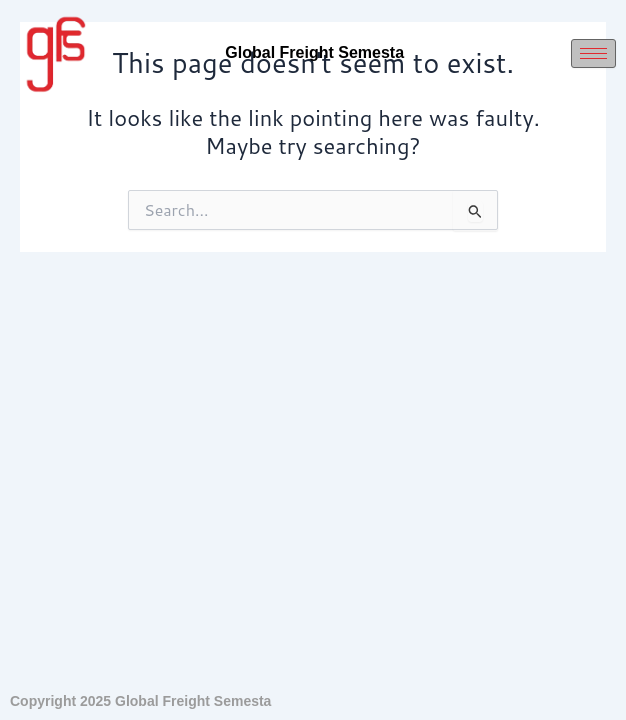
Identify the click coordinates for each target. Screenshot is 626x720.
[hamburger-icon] (593, 53)
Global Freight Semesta (314, 52)
